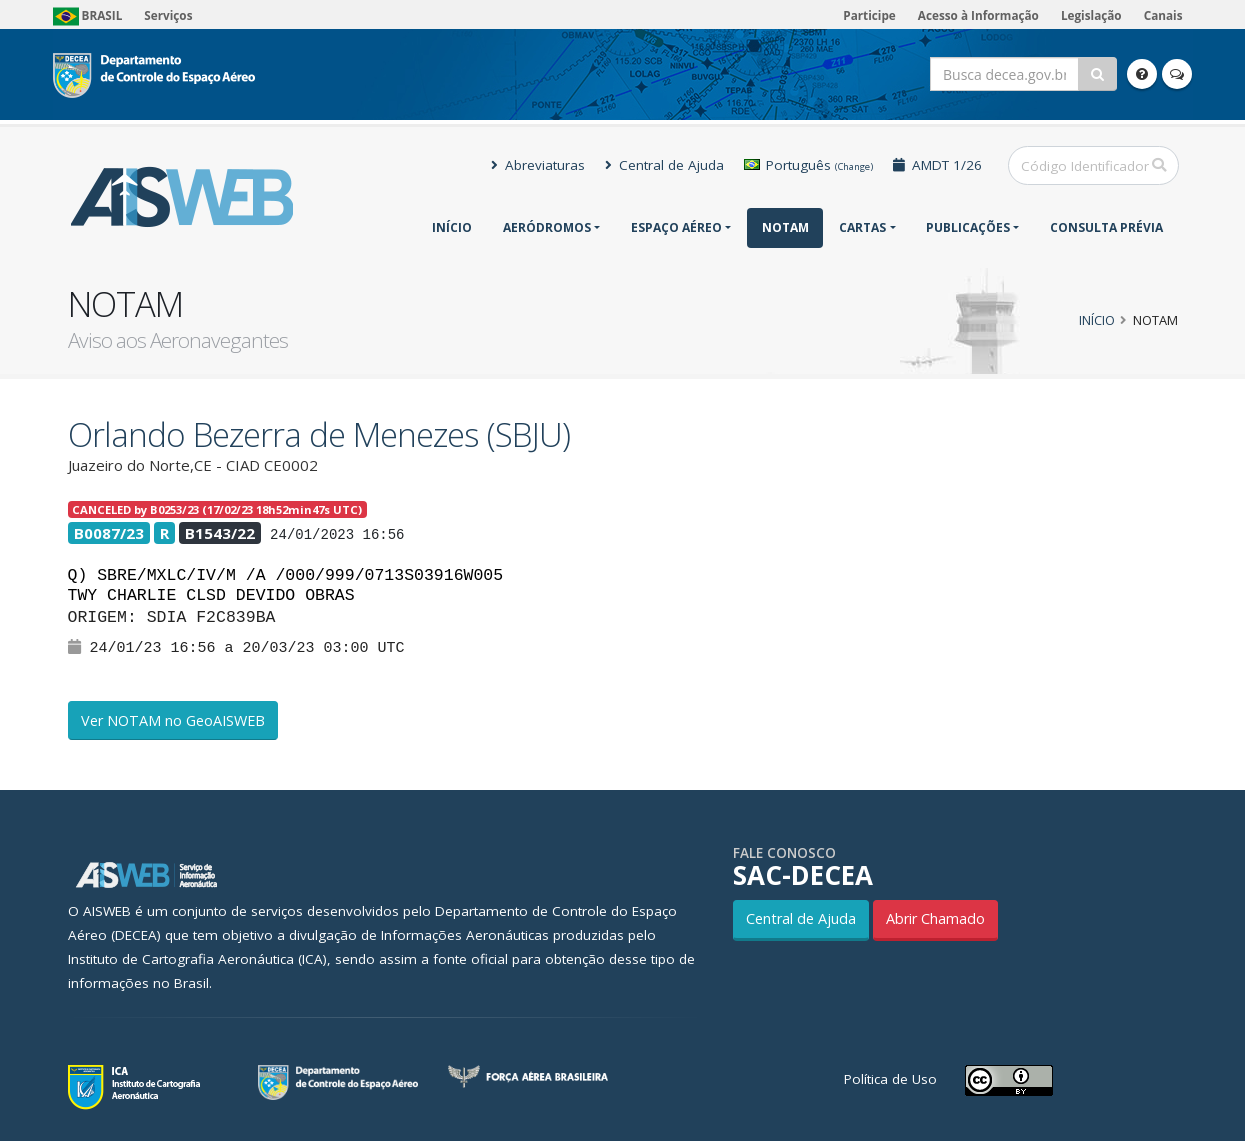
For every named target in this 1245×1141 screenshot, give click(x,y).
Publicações (968, 227)
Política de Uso (890, 1079)
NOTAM (785, 227)
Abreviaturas (538, 165)
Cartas (862, 227)
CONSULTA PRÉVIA (1106, 227)
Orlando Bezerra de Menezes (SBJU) (319, 434)
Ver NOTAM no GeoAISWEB (173, 720)
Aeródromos (547, 227)
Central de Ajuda (664, 165)
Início (452, 227)
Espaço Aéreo (676, 227)
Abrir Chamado (935, 918)
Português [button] (808, 165)
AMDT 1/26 (937, 165)
